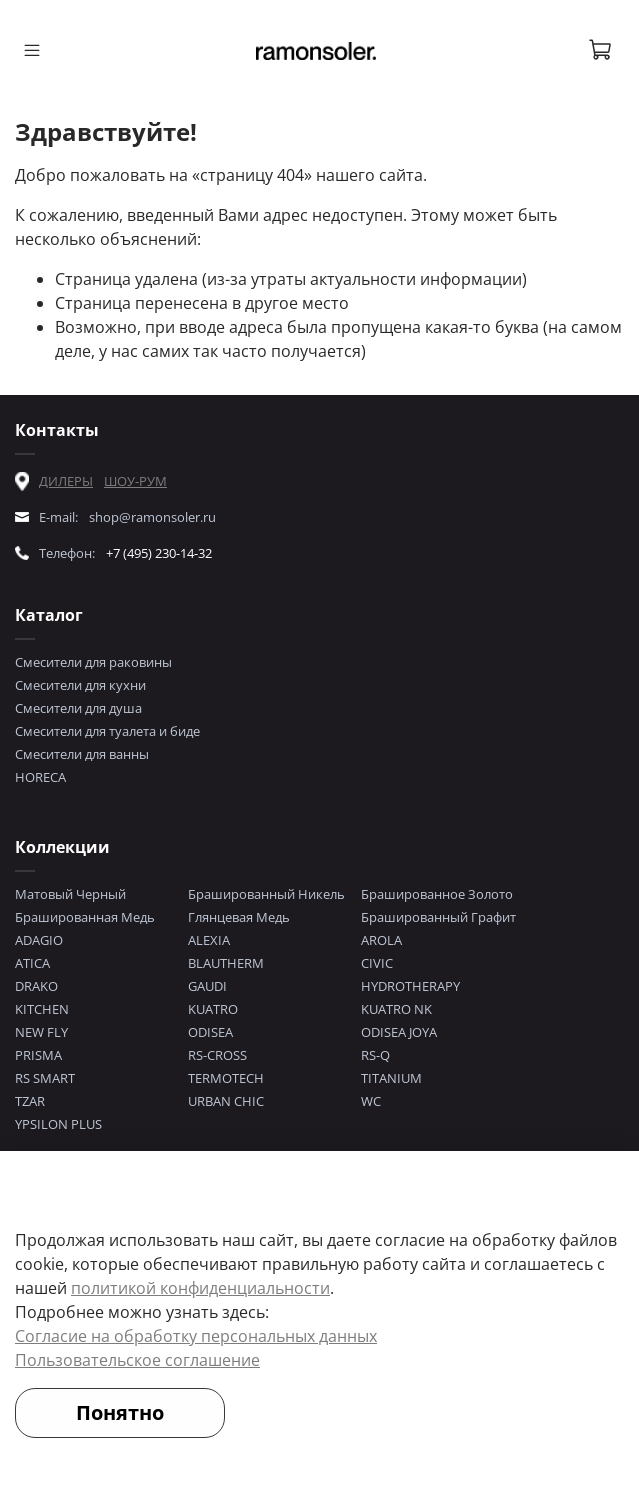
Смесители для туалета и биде (107, 731)
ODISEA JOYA (399, 1032)
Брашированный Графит (438, 917)
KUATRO (213, 1009)
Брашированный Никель (266, 894)
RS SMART (45, 1078)
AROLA (381, 940)
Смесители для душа (78, 708)
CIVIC (377, 963)
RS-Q (375, 1055)
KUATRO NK (396, 1009)
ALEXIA (209, 940)
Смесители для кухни (80, 685)
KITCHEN (42, 1009)
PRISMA (38, 1055)
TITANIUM (391, 1078)
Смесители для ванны (82, 754)
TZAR (30, 1101)
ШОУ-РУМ (135, 481)
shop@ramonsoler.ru (152, 517)
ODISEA (210, 1032)
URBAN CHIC (226, 1101)
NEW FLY (41, 1032)
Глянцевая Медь (239, 917)
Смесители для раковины (93, 662)
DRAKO (36, 986)
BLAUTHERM (226, 963)
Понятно (120, 1412)
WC (371, 1101)
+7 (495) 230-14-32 (159, 553)
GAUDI (207, 986)
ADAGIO (39, 940)
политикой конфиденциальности (200, 1288)
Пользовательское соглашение (137, 1360)
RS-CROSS (217, 1055)
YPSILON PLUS (58, 1124)
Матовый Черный (70, 894)
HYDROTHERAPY (410, 986)
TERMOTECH (226, 1078)
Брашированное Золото (437, 894)
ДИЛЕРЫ (66, 481)
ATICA (32, 963)
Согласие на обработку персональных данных (196, 1336)
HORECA (40, 777)
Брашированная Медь (85, 917)
